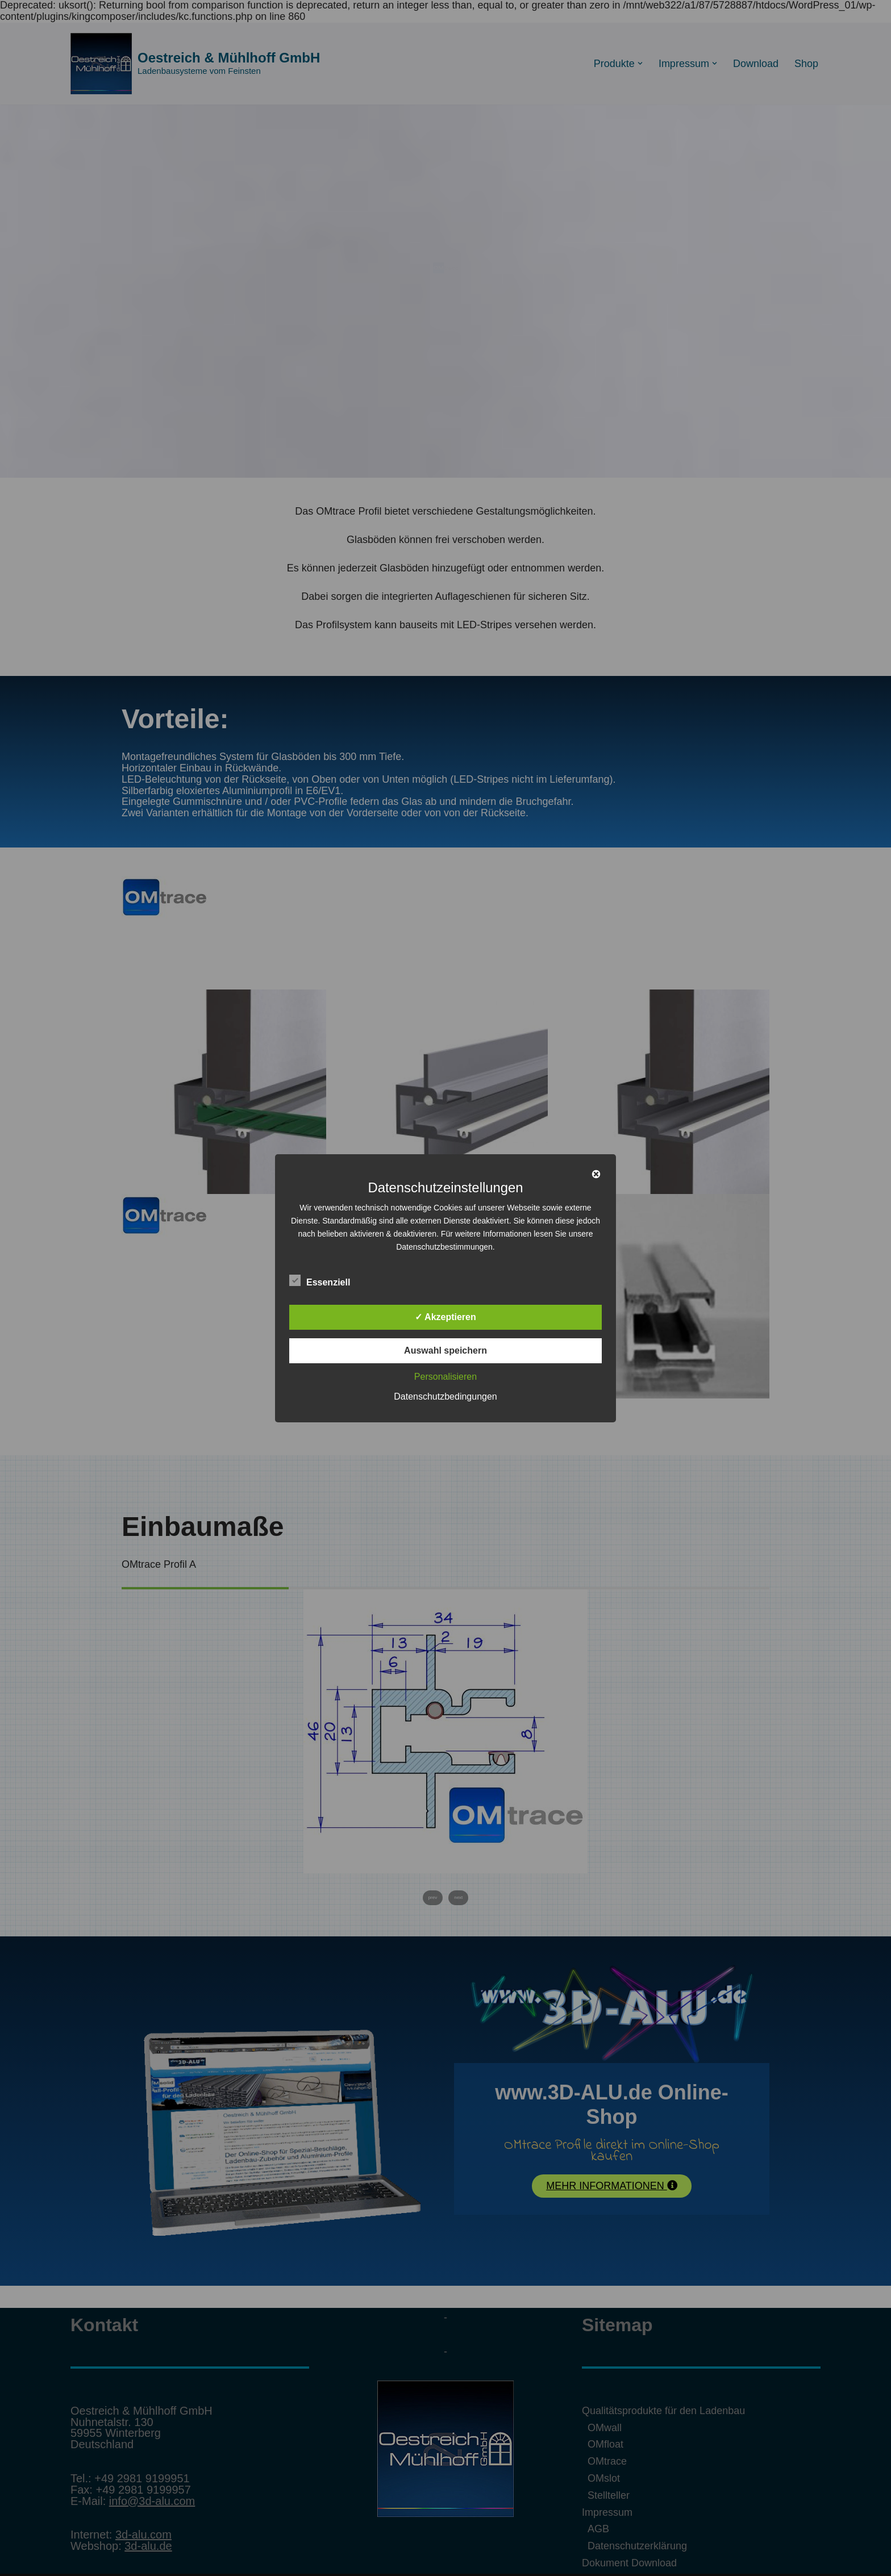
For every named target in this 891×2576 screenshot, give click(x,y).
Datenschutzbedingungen (445, 1396)
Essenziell (319, 1280)
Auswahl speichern (445, 1350)
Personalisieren (445, 1376)
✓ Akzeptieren (445, 1317)
